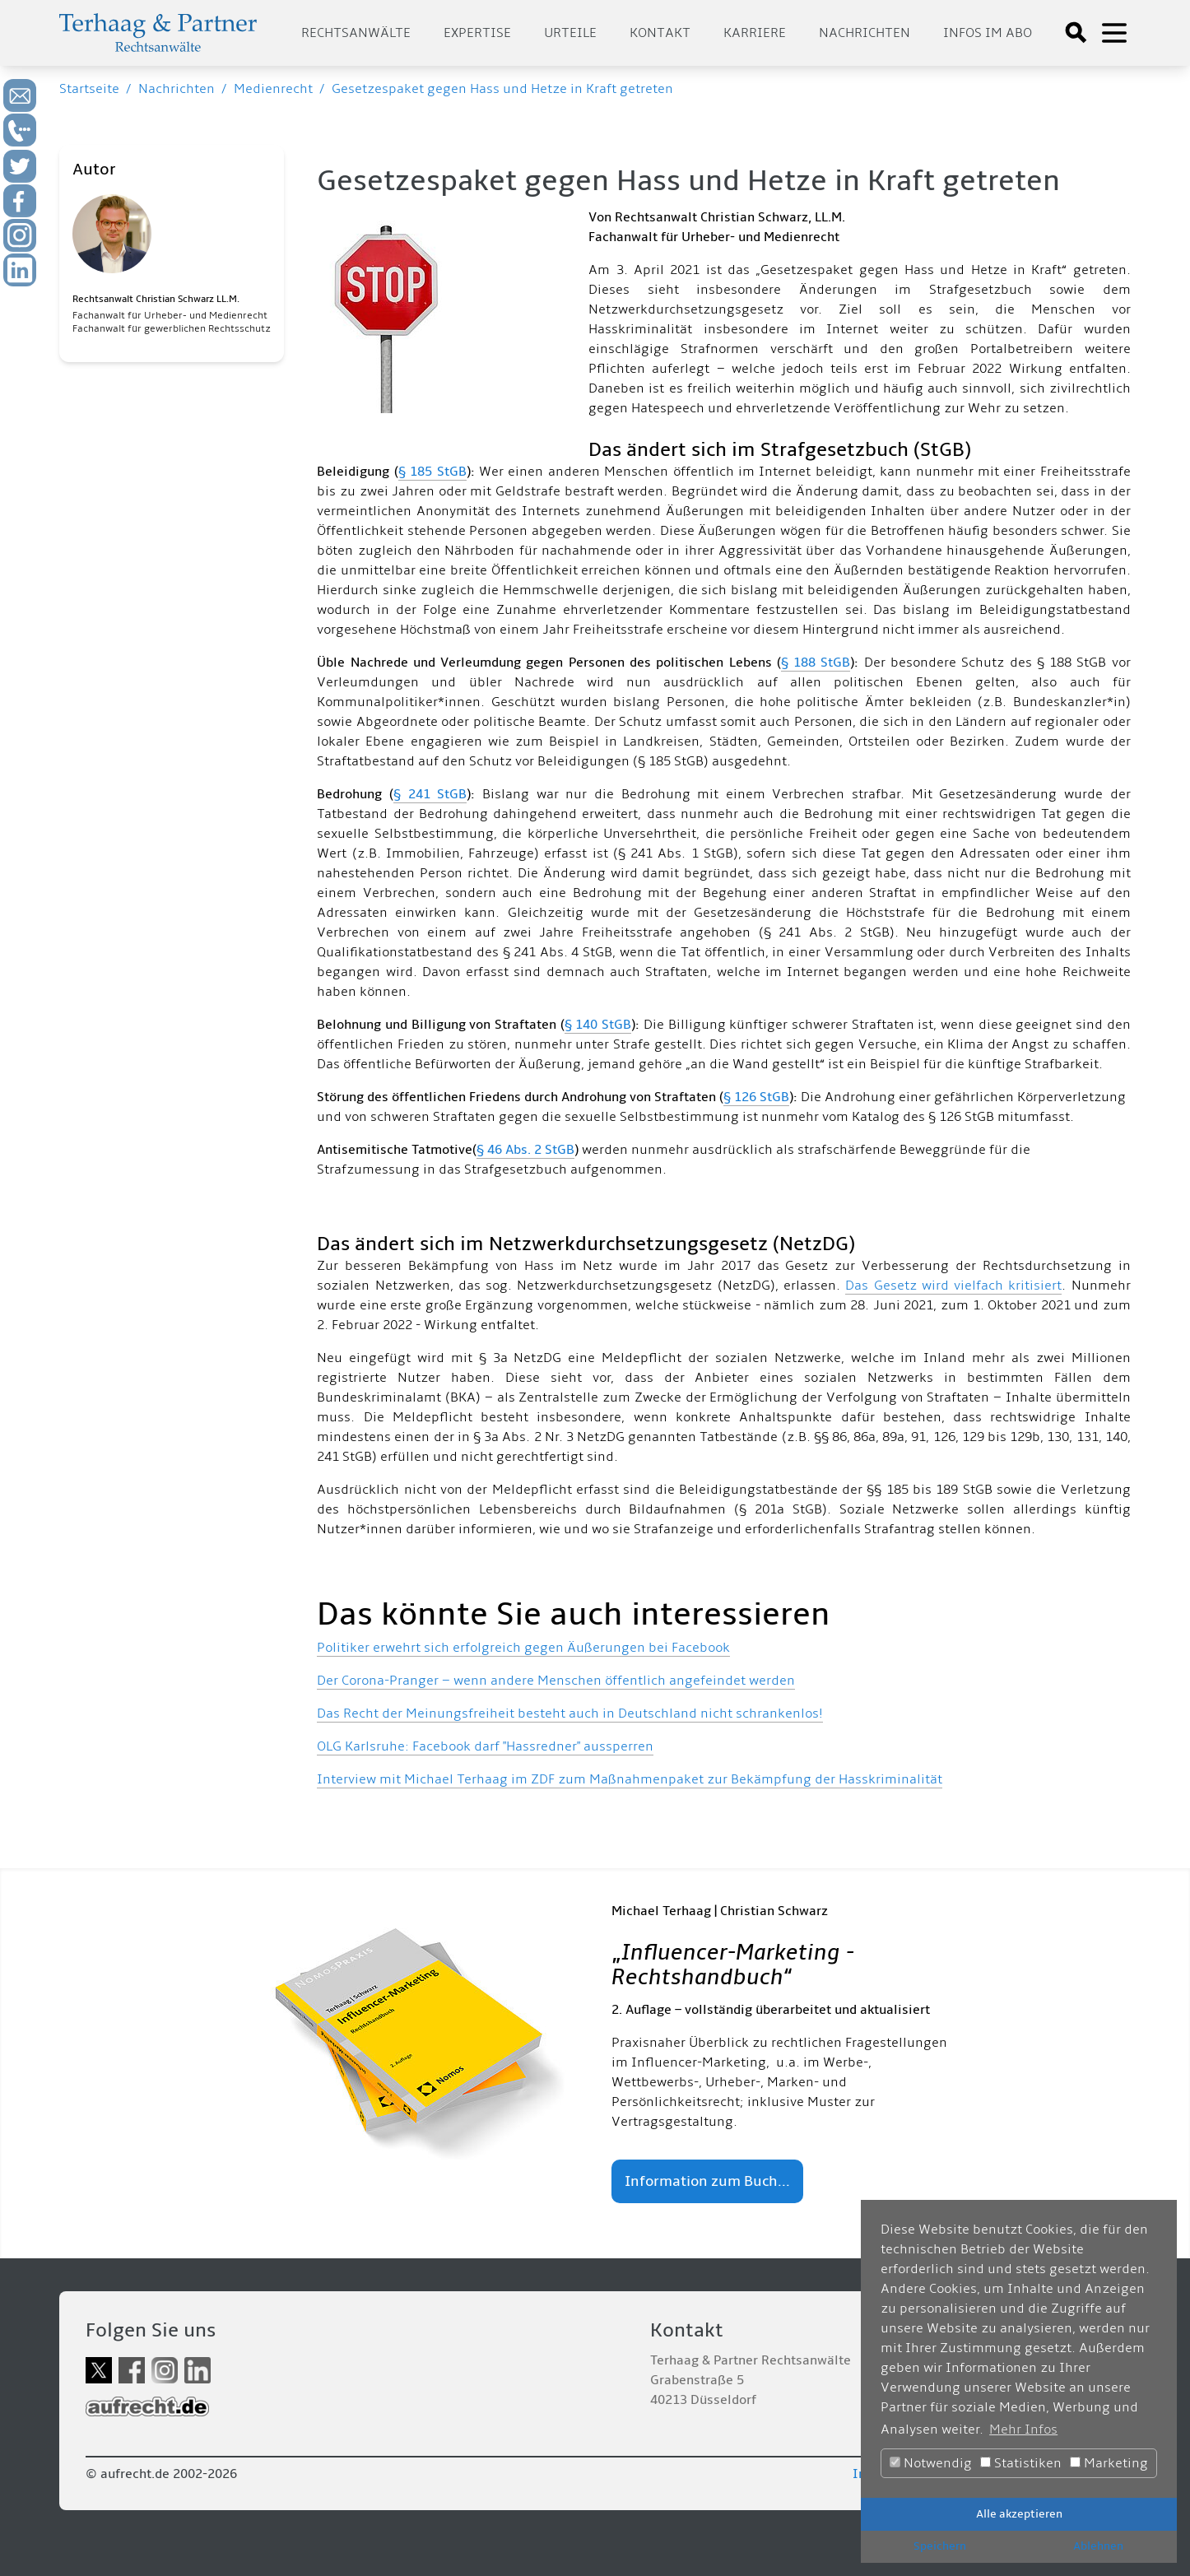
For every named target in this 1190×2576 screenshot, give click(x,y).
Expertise (477, 33)
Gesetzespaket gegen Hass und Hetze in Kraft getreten (502, 89)
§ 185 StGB (432, 471)
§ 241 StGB (430, 794)
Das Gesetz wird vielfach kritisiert (953, 1285)
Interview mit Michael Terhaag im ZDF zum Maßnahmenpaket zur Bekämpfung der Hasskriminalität (629, 1779)
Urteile (570, 33)
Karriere (754, 33)
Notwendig (931, 2463)
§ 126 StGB (756, 1097)
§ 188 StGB (816, 662)
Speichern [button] (939, 2546)
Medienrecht (273, 89)
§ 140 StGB (598, 1024)
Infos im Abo (987, 33)
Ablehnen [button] (1098, 2546)
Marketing (1109, 2463)
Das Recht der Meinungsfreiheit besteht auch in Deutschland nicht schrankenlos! (570, 1713)
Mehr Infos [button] (1023, 2429)
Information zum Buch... (707, 2181)
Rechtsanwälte (356, 33)
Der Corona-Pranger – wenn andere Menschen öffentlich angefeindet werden (556, 1680)
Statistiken (1021, 2463)
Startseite (89, 89)
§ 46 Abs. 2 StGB (525, 1150)
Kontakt (660, 33)
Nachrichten (864, 33)
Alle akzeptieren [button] (1019, 2514)
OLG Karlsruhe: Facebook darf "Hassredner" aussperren (485, 1746)
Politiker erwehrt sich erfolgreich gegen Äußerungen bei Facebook (523, 1647)
